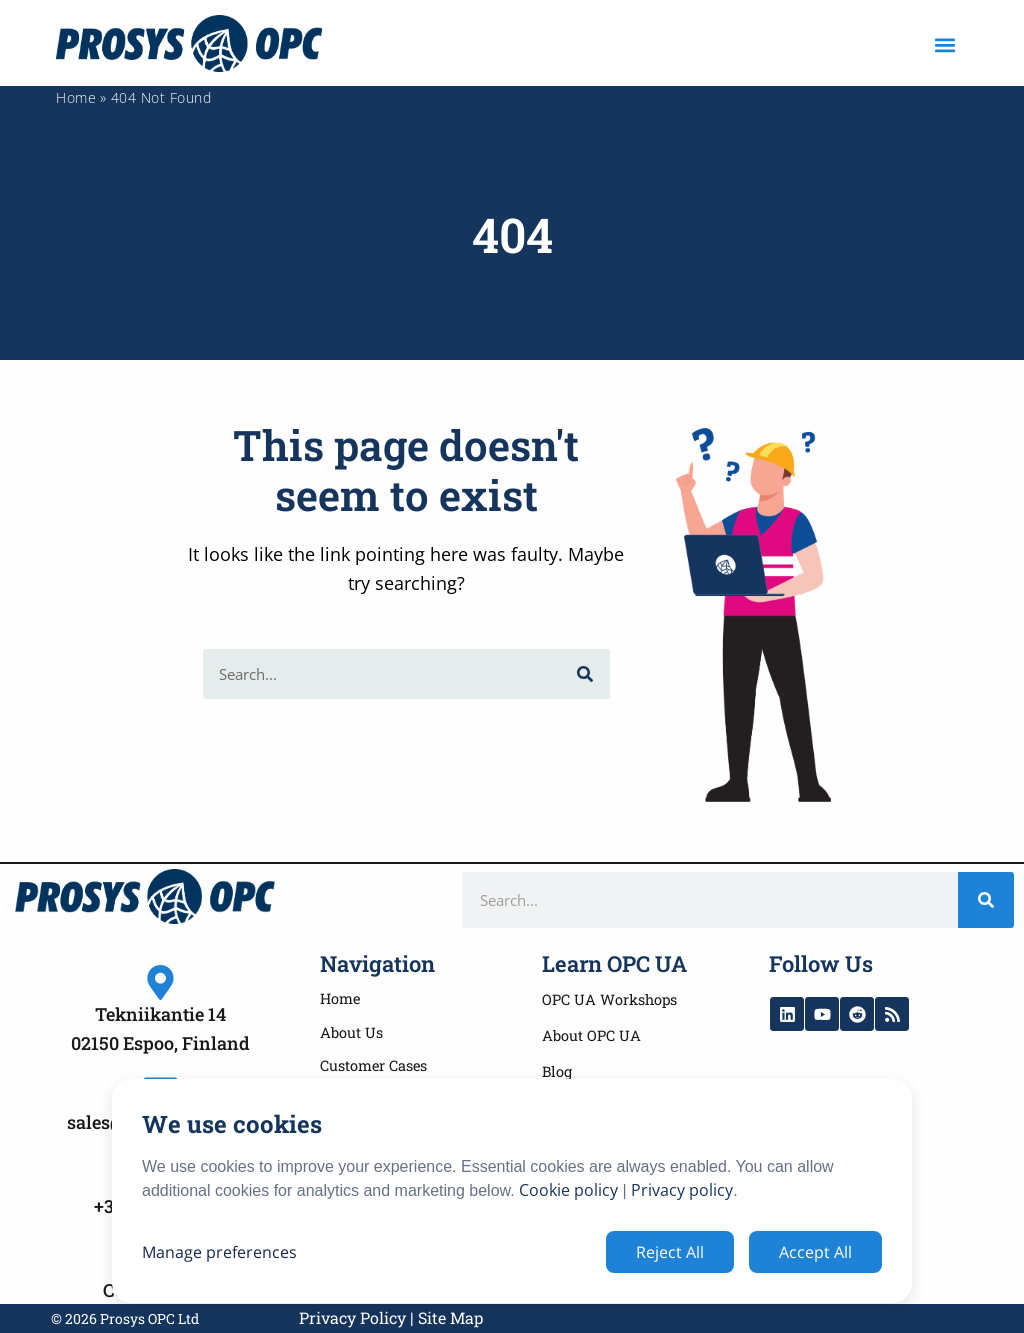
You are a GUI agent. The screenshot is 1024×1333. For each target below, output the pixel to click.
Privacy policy (682, 1190)
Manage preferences (219, 1252)
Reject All (670, 1252)
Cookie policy (568, 1190)
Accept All (815, 1252)
